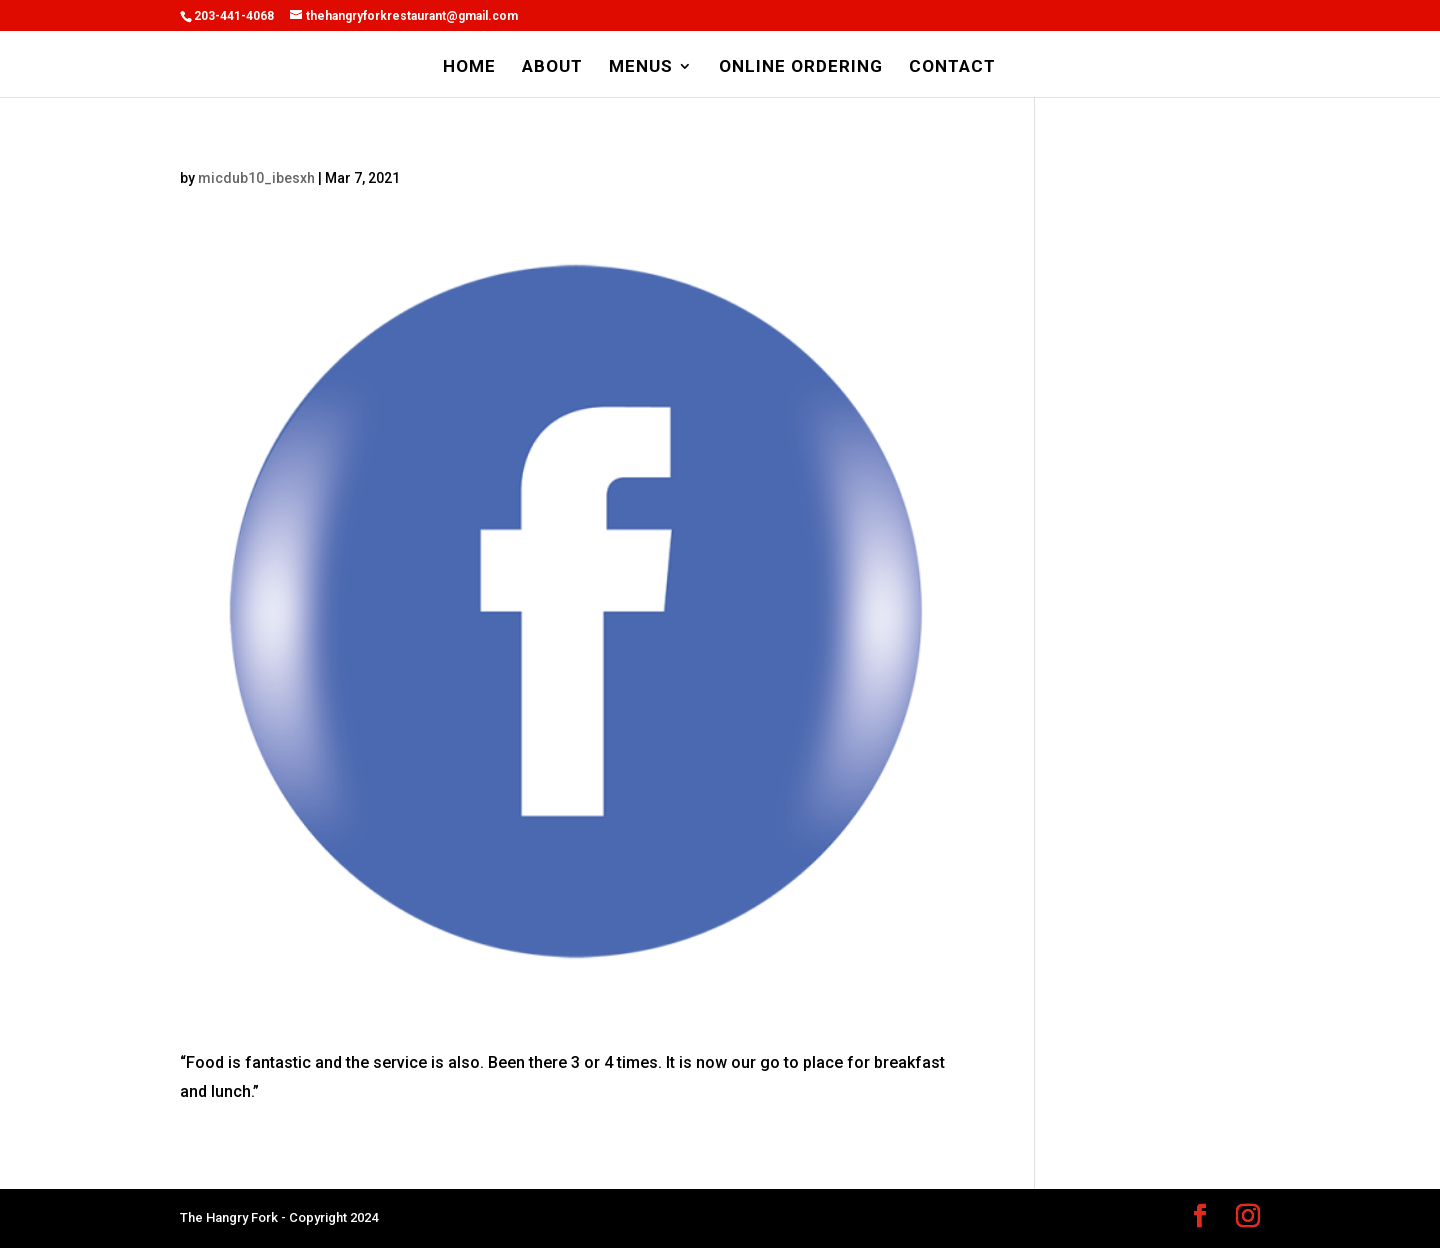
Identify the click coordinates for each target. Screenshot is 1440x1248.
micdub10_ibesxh (256, 178)
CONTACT (952, 67)
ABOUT (552, 67)
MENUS (641, 67)
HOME (469, 67)
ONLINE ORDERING (801, 67)
